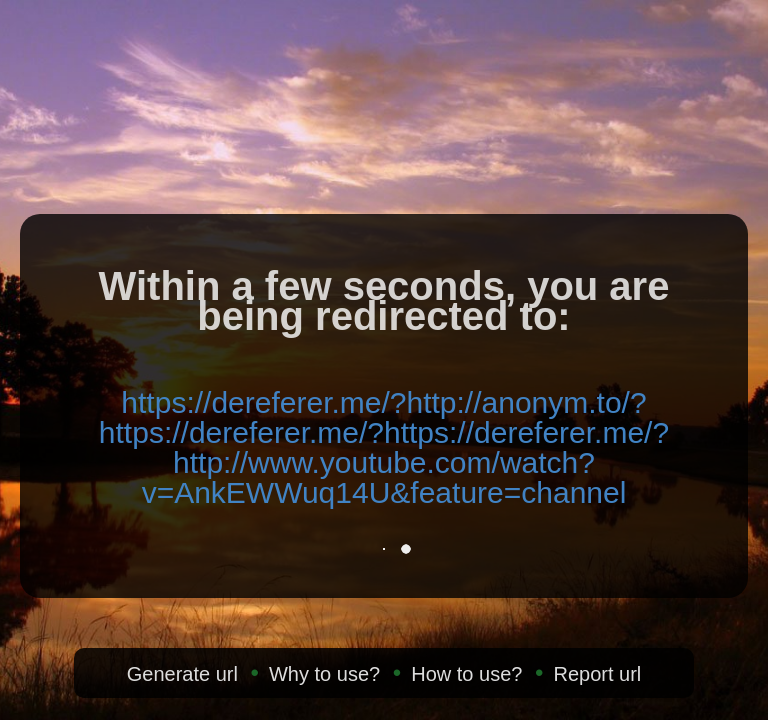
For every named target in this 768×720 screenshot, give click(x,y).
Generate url (182, 674)
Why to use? (324, 674)
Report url (597, 674)
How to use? (466, 674)
